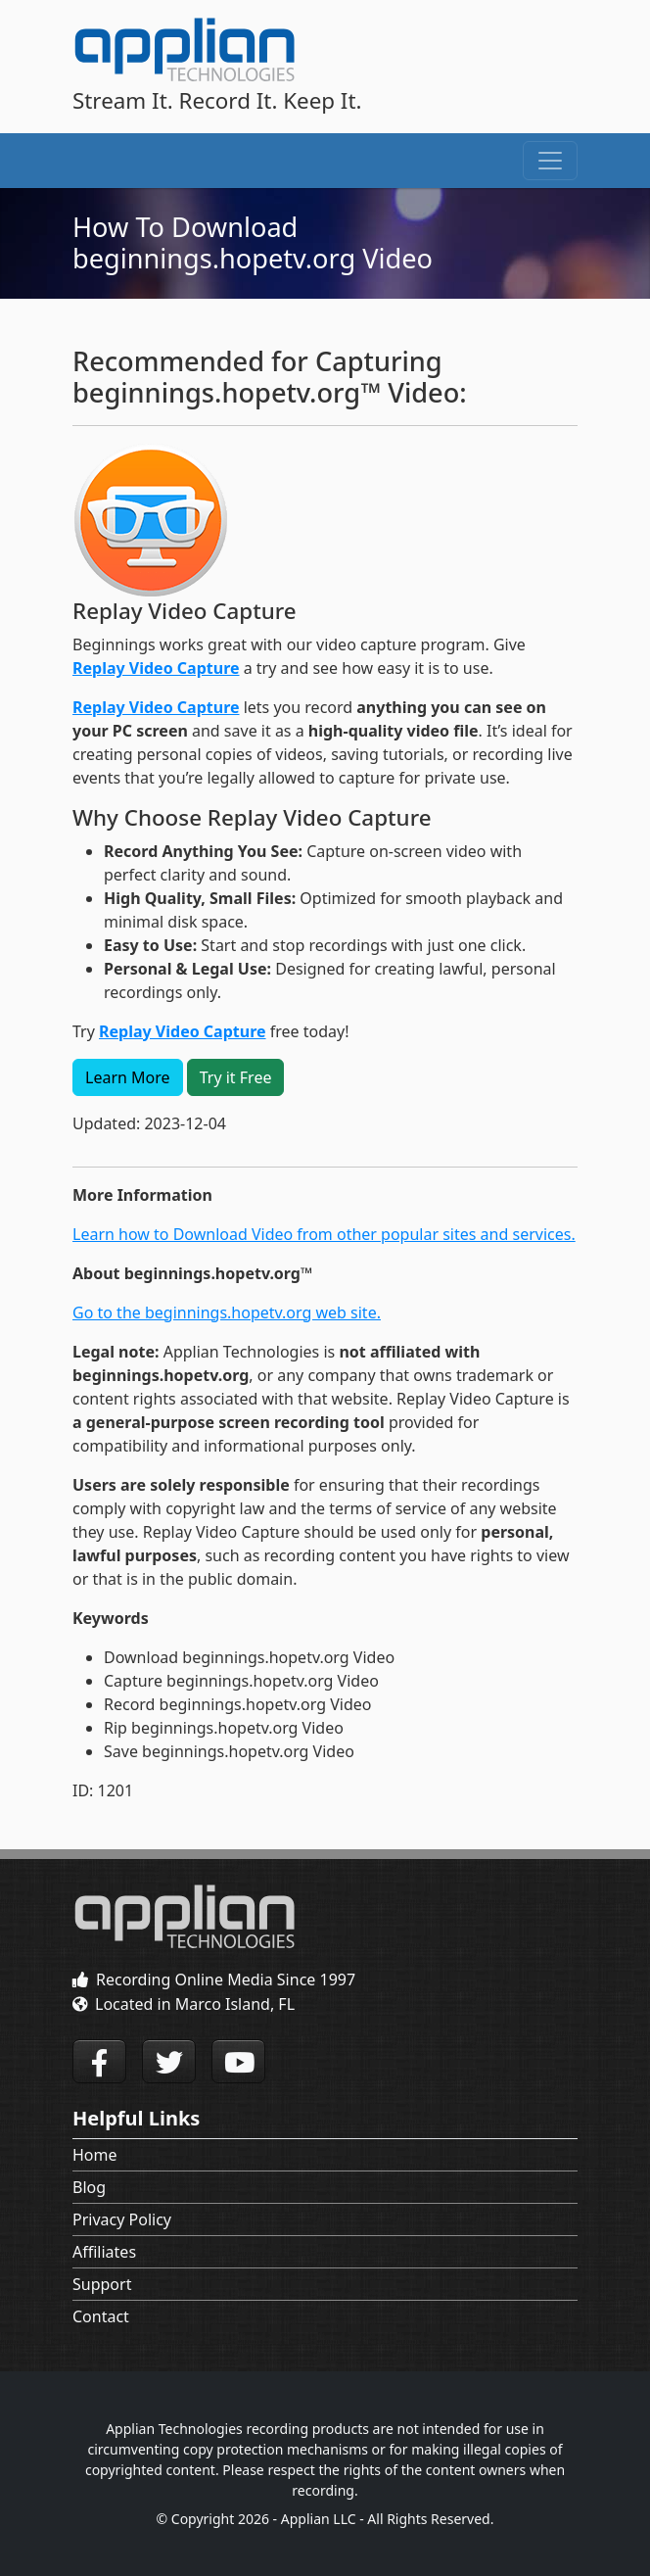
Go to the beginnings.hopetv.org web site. (226, 1312)
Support (101, 2284)
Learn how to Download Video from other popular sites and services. (324, 1234)
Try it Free (236, 1077)
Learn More (127, 1077)
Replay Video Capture (156, 668)
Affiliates (104, 2252)
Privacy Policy (121, 2219)
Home (94, 2155)
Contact (100, 2316)
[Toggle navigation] (550, 160)
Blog (89, 2187)
